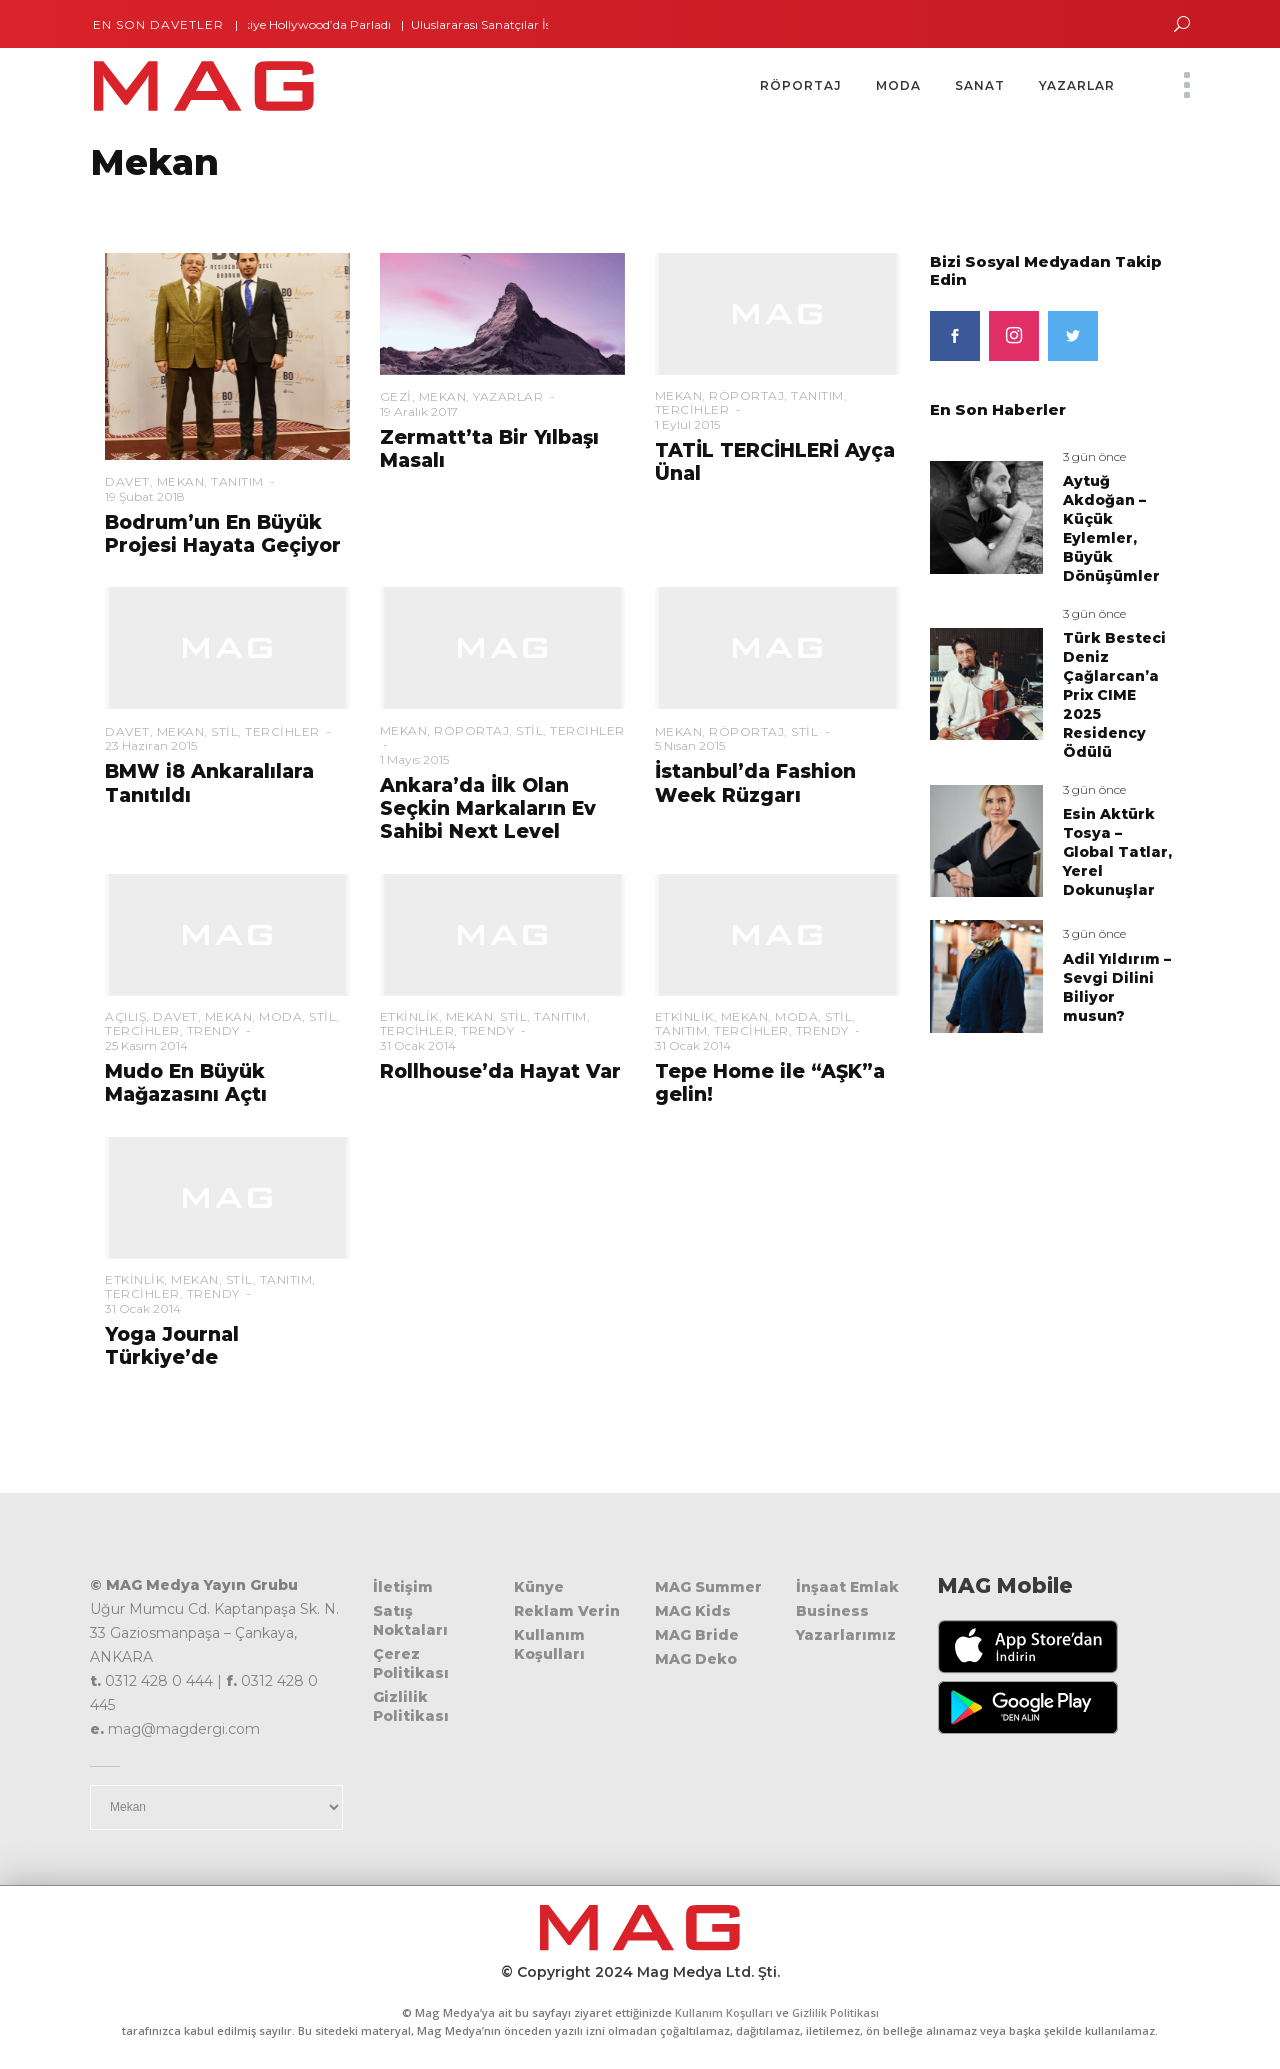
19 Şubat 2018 (145, 496)
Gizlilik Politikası (411, 1706)
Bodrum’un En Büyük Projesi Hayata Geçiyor (223, 534)
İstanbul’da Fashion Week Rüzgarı (755, 783)
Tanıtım (237, 481)
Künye (539, 1587)
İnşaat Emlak (847, 1587)
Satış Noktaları (410, 1620)
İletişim (403, 1587)
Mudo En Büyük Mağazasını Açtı (186, 1083)
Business (832, 1611)
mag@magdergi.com (184, 1729)
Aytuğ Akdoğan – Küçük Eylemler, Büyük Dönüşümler (1111, 528)
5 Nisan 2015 (690, 745)
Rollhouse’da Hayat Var (500, 1071)
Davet (127, 481)
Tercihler (692, 409)
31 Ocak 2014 (418, 1045)
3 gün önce (1094, 456)
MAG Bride (697, 1635)
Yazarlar (508, 396)
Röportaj (746, 395)
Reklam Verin (567, 1611)
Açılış (125, 1016)
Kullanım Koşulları (549, 1644)
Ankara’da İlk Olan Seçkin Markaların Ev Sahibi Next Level (488, 809)
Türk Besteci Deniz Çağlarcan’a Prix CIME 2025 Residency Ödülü (1114, 695)
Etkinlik (409, 1016)
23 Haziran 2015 (151, 745)
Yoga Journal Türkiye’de (172, 1346)
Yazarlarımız (846, 1635)
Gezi (396, 396)
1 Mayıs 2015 (414, 759)
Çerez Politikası (411, 1663)
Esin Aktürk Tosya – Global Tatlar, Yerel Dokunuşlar (1117, 852)
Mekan (181, 481)
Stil (224, 731)
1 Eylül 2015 (687, 424)
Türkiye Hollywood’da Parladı (320, 24)
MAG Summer (708, 1587)
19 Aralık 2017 (419, 411)
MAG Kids (693, 1611)
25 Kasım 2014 (146, 1045)
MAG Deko (696, 1659)
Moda (280, 1016)
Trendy (213, 1030)
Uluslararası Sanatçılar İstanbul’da (522, 24)
